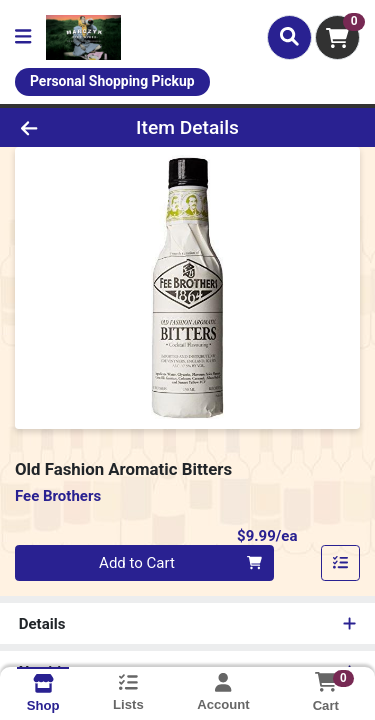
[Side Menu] (23, 37)
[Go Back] (58, 127)
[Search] (289, 37)
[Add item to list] (341, 563)
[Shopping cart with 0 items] (337, 37)
